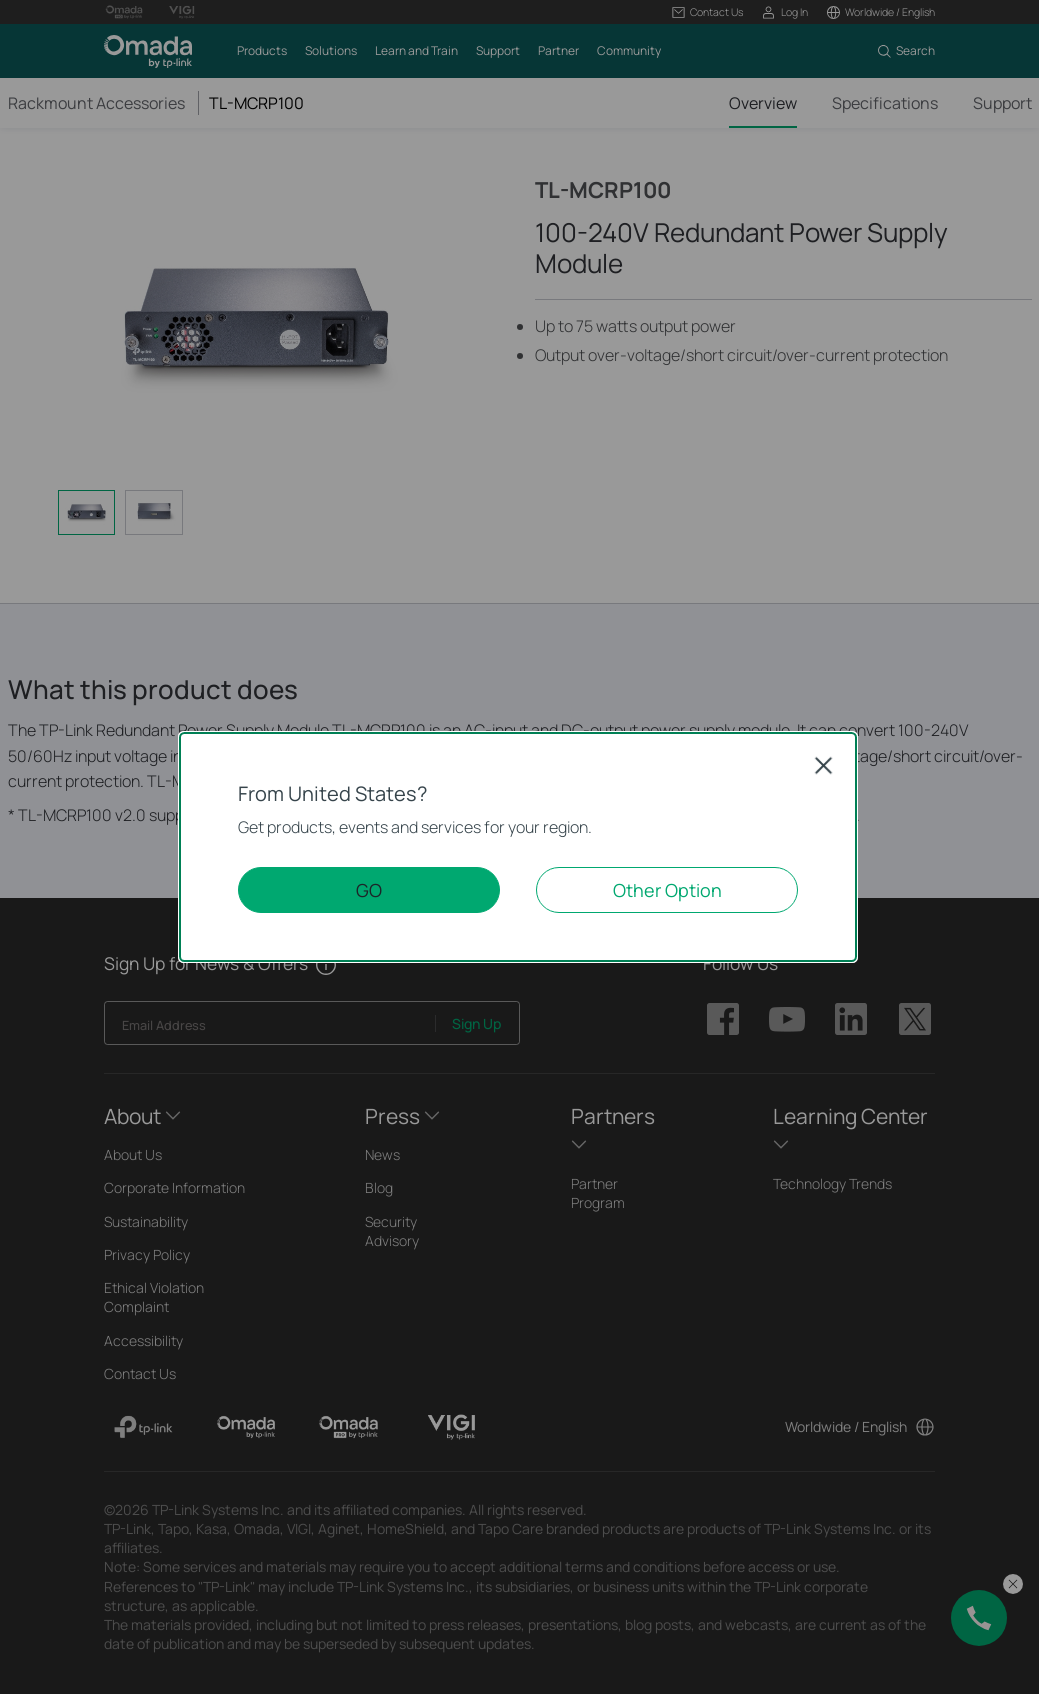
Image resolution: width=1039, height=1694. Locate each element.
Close (824, 765)
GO (369, 890)
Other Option (667, 890)
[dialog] (519, 847)
